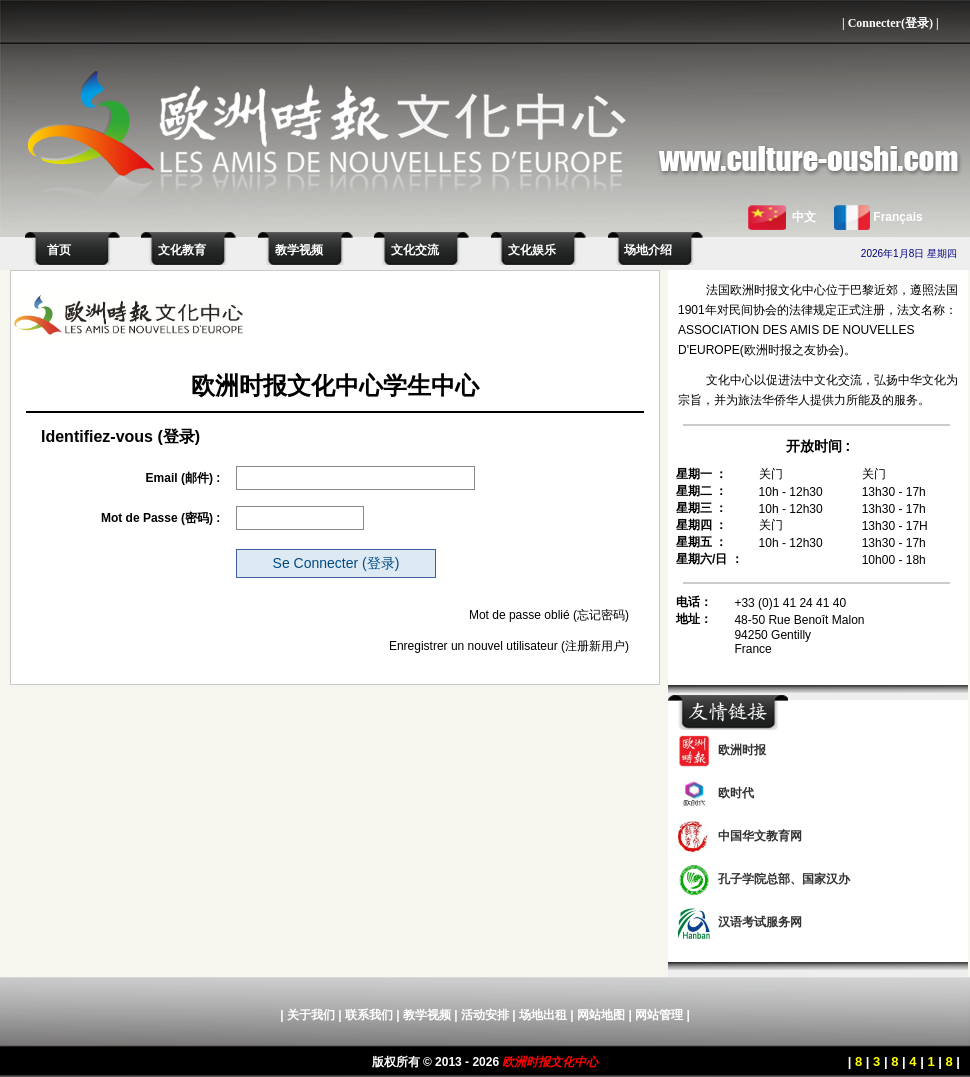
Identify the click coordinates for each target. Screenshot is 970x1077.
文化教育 (182, 250)
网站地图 (601, 1015)
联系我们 (369, 1015)
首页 (56, 250)
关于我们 (311, 1015)
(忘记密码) (601, 615)
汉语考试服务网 (760, 922)
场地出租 (543, 1015)
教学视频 (299, 250)
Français (897, 217)
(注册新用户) (595, 646)
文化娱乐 (532, 250)
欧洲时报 (742, 750)
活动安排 (485, 1015)
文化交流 (415, 250)
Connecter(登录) (890, 23)
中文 (804, 217)
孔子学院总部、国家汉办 (784, 879)
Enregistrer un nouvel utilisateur (473, 646)
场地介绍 (648, 250)
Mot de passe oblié (519, 615)
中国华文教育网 (760, 836)
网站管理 (659, 1015)
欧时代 (736, 793)
